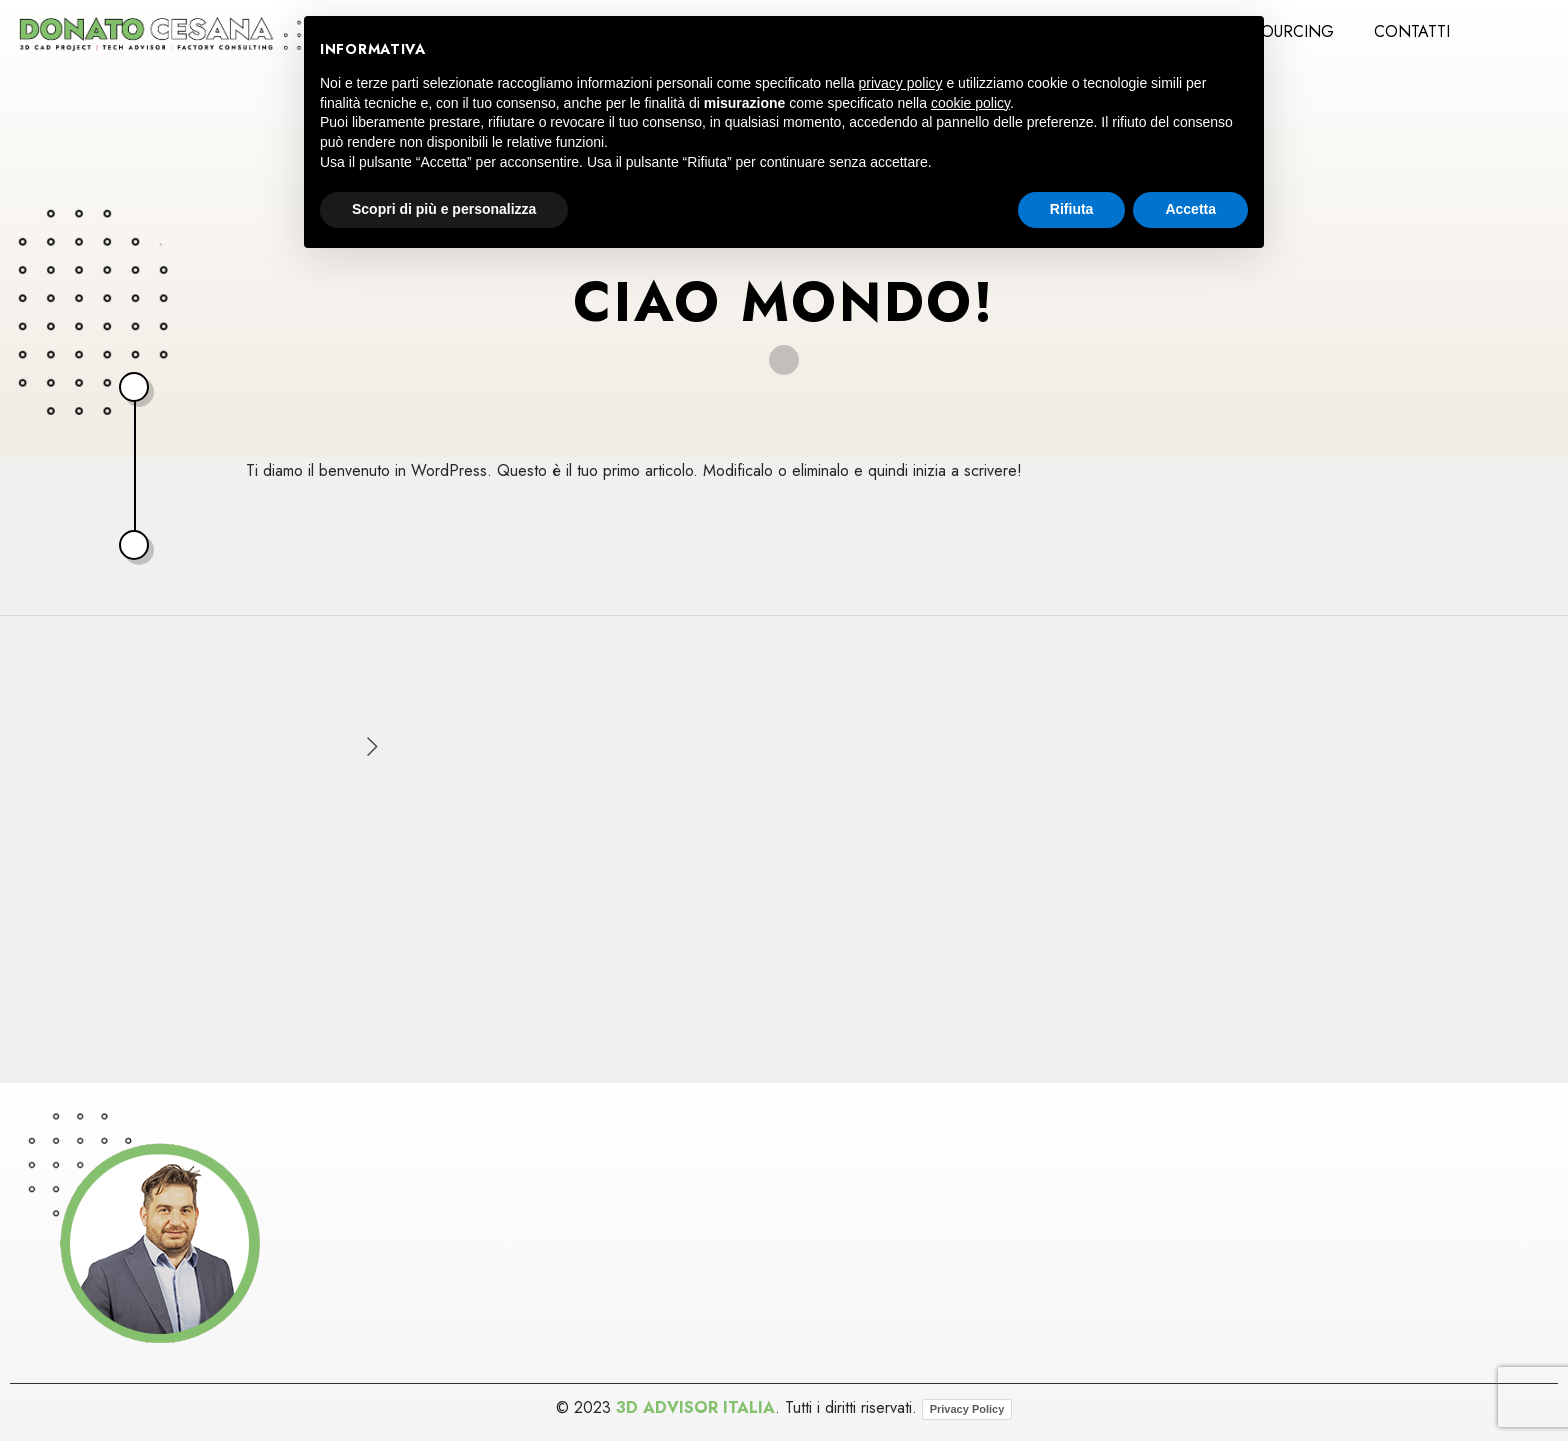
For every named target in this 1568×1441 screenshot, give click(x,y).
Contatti (1412, 31)
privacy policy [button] (901, 83)
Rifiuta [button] (1072, 209)
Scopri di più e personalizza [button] (444, 209)
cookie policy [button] (970, 103)
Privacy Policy (967, 1409)
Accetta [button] (1190, 209)
